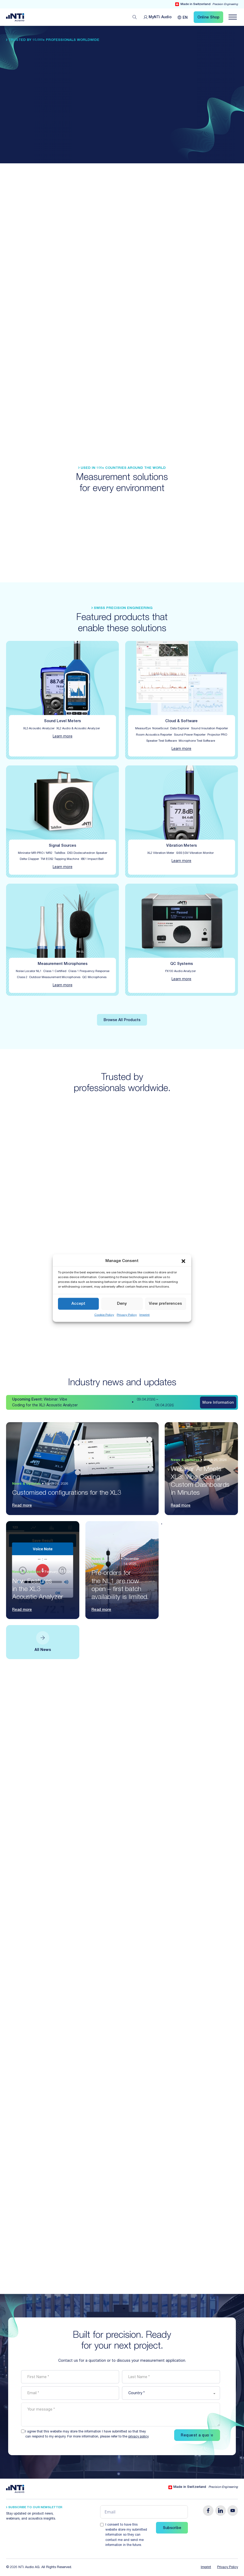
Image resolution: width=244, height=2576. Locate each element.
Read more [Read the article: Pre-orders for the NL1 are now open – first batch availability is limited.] (101, 1610)
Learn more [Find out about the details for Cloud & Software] (181, 749)
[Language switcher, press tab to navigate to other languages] (182, 17)
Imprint (144, 1315)
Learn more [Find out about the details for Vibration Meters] (181, 861)
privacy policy (138, 2437)
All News (43, 1650)
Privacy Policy (127, 1315)
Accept (78, 1304)
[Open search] (134, 17)
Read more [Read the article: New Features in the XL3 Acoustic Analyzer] (22, 1610)
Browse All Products (122, 1020)
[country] (171, 2392)
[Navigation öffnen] (232, 17)
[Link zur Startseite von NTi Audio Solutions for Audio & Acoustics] (15, 17)
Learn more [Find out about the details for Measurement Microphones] (62, 985)
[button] (183, 1261)
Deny (122, 1304)
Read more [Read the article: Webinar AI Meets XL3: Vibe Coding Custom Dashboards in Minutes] (181, 1506)
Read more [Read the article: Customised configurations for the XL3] (22, 1506)
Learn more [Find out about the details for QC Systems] (181, 979)
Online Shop (208, 18)
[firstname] (70, 2376)
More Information (218, 1403)
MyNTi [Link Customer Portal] (160, 17)
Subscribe (172, 2528)
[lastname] (171, 2376)
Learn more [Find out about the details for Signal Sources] (62, 867)
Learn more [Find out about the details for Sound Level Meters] (62, 737)
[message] (120, 2414)
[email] (70, 2392)
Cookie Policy (104, 1315)
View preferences (165, 1304)
